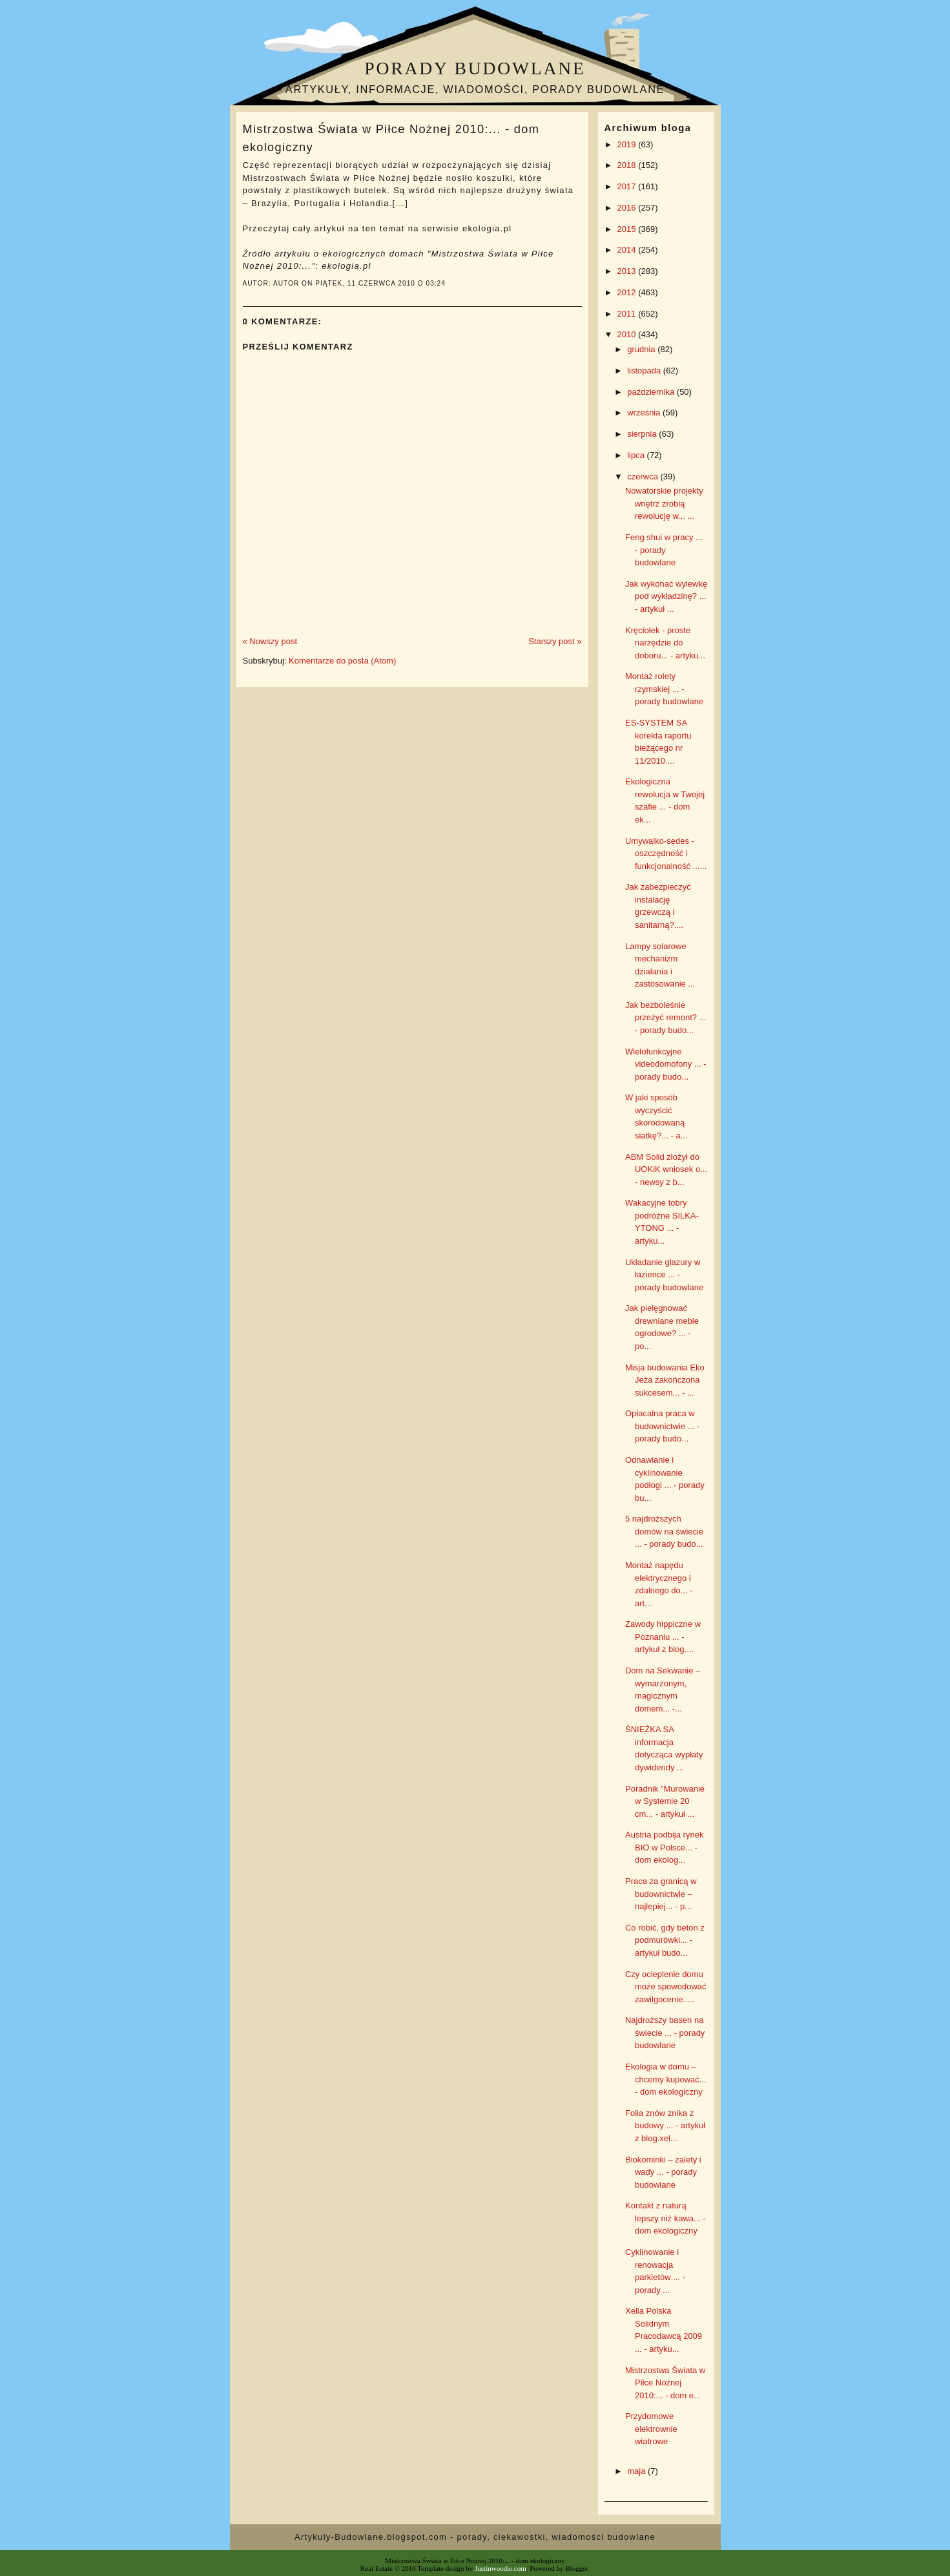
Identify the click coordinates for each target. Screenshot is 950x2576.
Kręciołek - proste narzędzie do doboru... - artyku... (665, 642)
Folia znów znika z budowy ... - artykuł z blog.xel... (665, 2125)
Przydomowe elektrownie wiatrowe (651, 2428)
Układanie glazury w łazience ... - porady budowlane (664, 1274)
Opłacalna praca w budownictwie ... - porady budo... (662, 1425)
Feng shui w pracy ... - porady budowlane (664, 549)
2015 (628, 229)
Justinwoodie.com (500, 2568)
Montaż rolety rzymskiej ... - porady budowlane (664, 688)
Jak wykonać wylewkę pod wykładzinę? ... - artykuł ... (666, 596)
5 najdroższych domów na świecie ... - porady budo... (664, 1531)
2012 (628, 292)
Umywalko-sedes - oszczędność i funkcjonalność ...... (666, 853)
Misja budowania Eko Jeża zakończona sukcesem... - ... (665, 1380)
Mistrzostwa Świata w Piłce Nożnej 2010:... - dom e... (665, 2382)
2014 (628, 250)
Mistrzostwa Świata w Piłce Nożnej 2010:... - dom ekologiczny (391, 138)
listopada (645, 370)
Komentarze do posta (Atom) (342, 660)
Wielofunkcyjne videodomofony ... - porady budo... (666, 1064)
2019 (628, 144)
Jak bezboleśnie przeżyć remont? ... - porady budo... (666, 1017)
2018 (628, 165)
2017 (628, 186)
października (652, 392)
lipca (636, 455)
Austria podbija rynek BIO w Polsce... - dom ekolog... (664, 1847)
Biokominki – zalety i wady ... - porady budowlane (663, 2172)
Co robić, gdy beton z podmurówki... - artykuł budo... (665, 1940)
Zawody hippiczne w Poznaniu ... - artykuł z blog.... (663, 1636)
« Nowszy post (270, 641)
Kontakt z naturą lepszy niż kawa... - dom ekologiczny (665, 2218)
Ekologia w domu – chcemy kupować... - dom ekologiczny (666, 2079)
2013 (628, 271)
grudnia (642, 349)
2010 (628, 334)
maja (637, 2471)
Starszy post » (554, 641)
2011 (628, 314)
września (645, 412)
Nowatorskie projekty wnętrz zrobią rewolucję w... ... (664, 503)
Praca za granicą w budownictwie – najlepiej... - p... (661, 1893)
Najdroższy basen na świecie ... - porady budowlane (665, 2032)
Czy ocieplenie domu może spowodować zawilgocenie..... (666, 1986)
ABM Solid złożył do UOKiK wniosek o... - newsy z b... (666, 1169)
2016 (628, 208)
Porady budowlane (474, 68)
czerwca (643, 476)
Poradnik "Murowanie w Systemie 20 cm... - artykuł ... (665, 1801)
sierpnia (643, 434)
